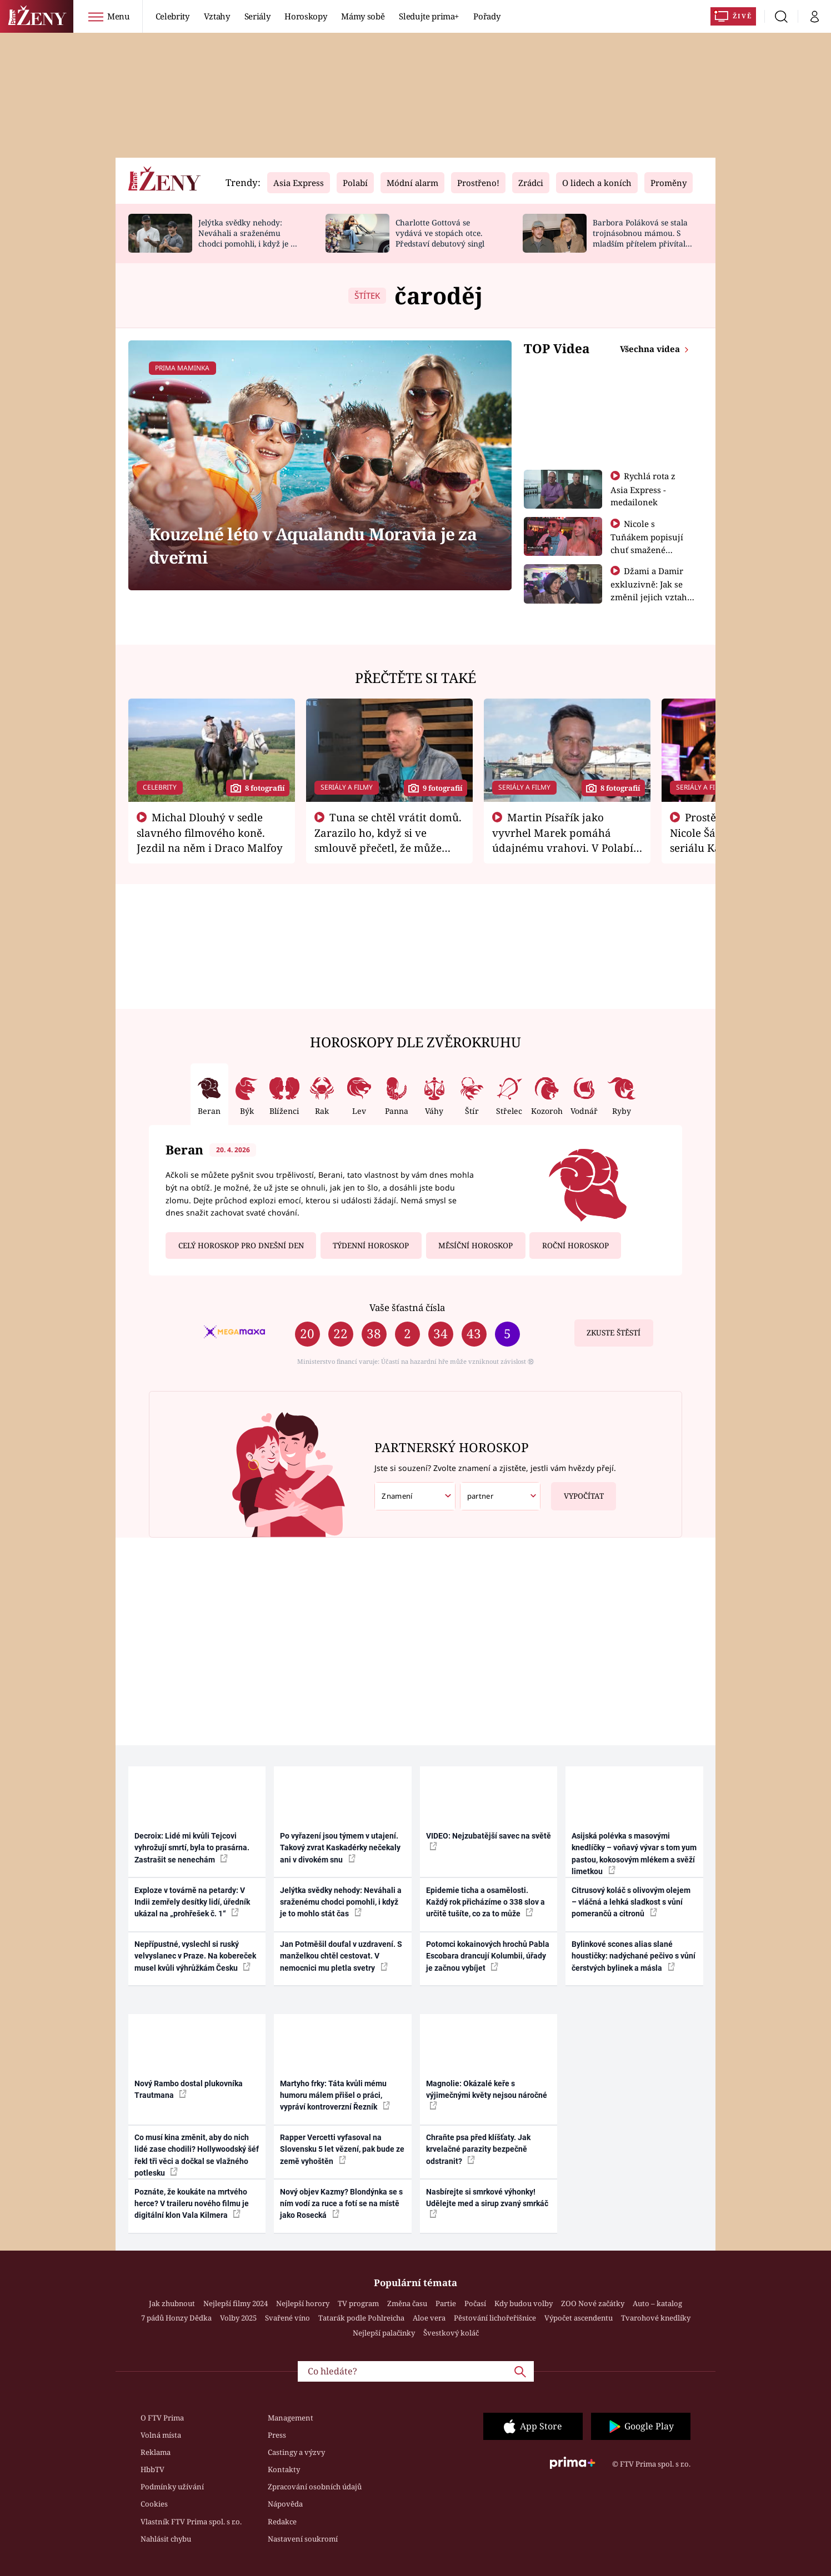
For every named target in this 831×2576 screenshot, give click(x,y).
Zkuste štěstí (613, 1333)
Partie (445, 2303)
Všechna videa (651, 348)
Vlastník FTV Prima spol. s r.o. (191, 2522)
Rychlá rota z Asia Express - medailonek (643, 489)
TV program (358, 2303)
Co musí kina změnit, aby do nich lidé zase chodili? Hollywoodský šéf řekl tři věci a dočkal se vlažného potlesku (196, 2155)
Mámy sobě (362, 16)
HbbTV (152, 2469)
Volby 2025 (238, 2318)
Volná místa (161, 2435)
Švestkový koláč (451, 2333)
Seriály (257, 16)
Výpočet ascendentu (578, 2318)
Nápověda (285, 2504)
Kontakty (284, 2469)
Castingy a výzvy (296, 2452)
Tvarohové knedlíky (655, 2318)
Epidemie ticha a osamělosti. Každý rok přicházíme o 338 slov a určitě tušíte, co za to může (485, 1902)
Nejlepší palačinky (384, 2333)
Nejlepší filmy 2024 (235, 2303)
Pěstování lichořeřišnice (495, 2318)
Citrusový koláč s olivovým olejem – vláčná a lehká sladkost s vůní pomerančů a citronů (631, 1902)
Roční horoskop (575, 1246)
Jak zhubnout (172, 2303)
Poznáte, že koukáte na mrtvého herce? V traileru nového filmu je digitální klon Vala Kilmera (191, 2203)
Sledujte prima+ (429, 16)
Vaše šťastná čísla (407, 1307)
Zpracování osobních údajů (315, 2487)
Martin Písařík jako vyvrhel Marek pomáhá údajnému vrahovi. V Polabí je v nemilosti (562, 839)
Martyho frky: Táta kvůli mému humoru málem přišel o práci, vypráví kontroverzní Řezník (335, 2095)
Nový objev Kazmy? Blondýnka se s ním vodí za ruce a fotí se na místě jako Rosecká (341, 2203)
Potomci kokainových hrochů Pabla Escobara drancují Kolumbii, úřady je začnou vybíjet (487, 1956)
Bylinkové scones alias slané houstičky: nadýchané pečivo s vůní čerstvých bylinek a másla (633, 1956)
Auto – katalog (657, 2303)
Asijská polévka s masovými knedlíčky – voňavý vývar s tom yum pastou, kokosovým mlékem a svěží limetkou (634, 1853)
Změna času (407, 2303)
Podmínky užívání (172, 2487)
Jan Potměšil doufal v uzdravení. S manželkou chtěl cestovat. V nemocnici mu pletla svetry (341, 1956)
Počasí (475, 2303)
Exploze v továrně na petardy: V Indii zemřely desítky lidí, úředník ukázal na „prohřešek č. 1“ (192, 1902)
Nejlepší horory (302, 2303)
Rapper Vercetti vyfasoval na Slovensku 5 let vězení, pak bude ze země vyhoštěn (342, 2149)
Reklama (156, 2452)
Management (290, 2418)
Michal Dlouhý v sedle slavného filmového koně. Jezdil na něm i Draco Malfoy (210, 832)
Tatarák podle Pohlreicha (361, 2318)
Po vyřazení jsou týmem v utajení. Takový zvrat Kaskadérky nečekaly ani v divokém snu (340, 1847)
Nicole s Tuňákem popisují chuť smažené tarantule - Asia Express (646, 549)
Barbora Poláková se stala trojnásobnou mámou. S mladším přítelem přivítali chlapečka (640, 238)
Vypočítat (577, 1491)
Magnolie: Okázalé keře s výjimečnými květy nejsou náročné (486, 2094)
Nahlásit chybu (166, 2539)
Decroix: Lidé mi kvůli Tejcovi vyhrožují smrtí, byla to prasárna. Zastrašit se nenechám (191, 1847)
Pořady (486, 16)
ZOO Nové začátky (592, 2303)
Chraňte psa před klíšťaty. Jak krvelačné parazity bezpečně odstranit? (478, 2149)
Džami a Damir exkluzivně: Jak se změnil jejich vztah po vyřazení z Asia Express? (648, 596)
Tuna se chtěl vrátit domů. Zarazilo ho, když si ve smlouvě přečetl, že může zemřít (388, 839)
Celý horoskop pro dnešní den (241, 1246)
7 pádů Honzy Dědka (176, 2318)
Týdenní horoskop (371, 1246)
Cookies (154, 2504)
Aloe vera (429, 2318)
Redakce (282, 2522)
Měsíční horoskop (475, 1246)
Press (277, 2435)
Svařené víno (287, 2318)
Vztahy (217, 16)
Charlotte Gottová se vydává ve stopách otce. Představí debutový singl (440, 233)
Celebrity (172, 16)
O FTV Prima (162, 2418)
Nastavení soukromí (303, 2539)
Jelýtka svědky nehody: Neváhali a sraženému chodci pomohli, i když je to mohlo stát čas (248, 238)
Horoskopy (305, 16)
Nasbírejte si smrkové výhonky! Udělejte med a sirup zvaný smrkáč (487, 2202)
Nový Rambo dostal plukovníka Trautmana (188, 2089)
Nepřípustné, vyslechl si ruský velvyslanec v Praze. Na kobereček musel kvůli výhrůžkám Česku (195, 1956)
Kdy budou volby (523, 2303)
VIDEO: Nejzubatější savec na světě (488, 1840)
